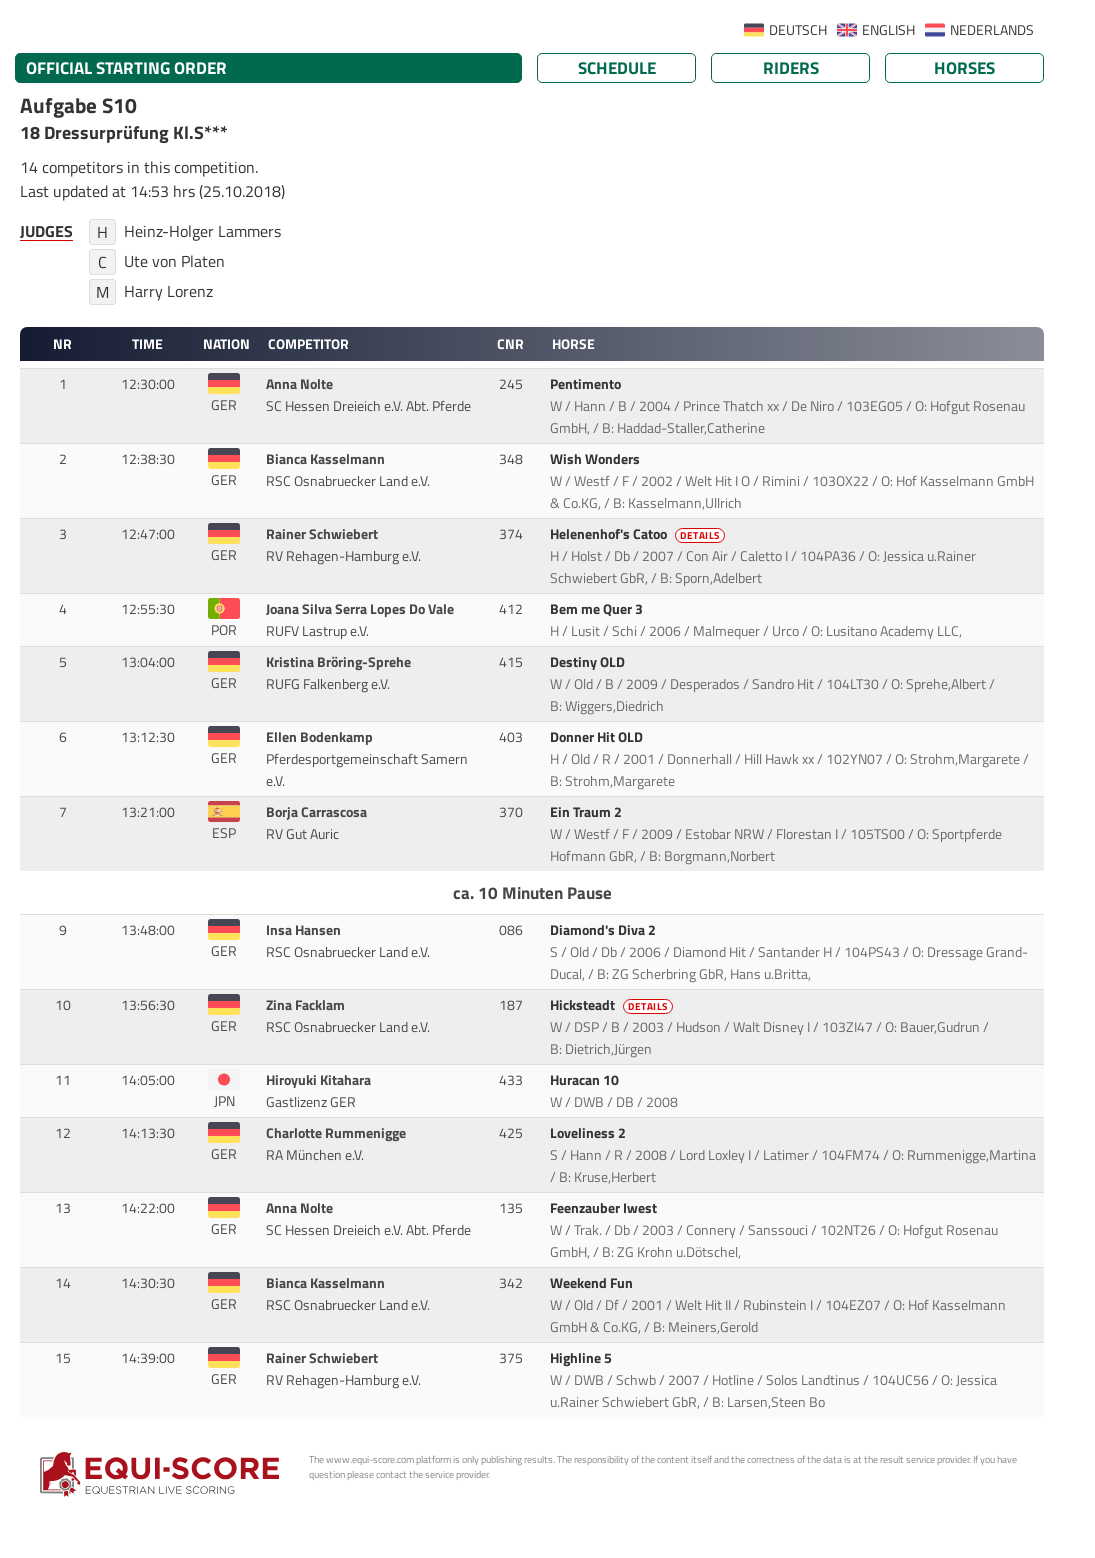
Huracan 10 (586, 1080)
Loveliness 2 (589, 1133)
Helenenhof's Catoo (639, 534)
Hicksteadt (613, 1005)
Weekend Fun (593, 1283)
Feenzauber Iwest (605, 1208)
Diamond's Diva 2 (604, 930)
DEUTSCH (798, 30)
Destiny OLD (589, 662)
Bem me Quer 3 (598, 609)
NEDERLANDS (992, 30)
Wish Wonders (596, 459)
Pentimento (587, 384)
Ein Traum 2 (587, 812)
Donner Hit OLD (598, 737)
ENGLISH (888, 30)
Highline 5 (582, 1358)
